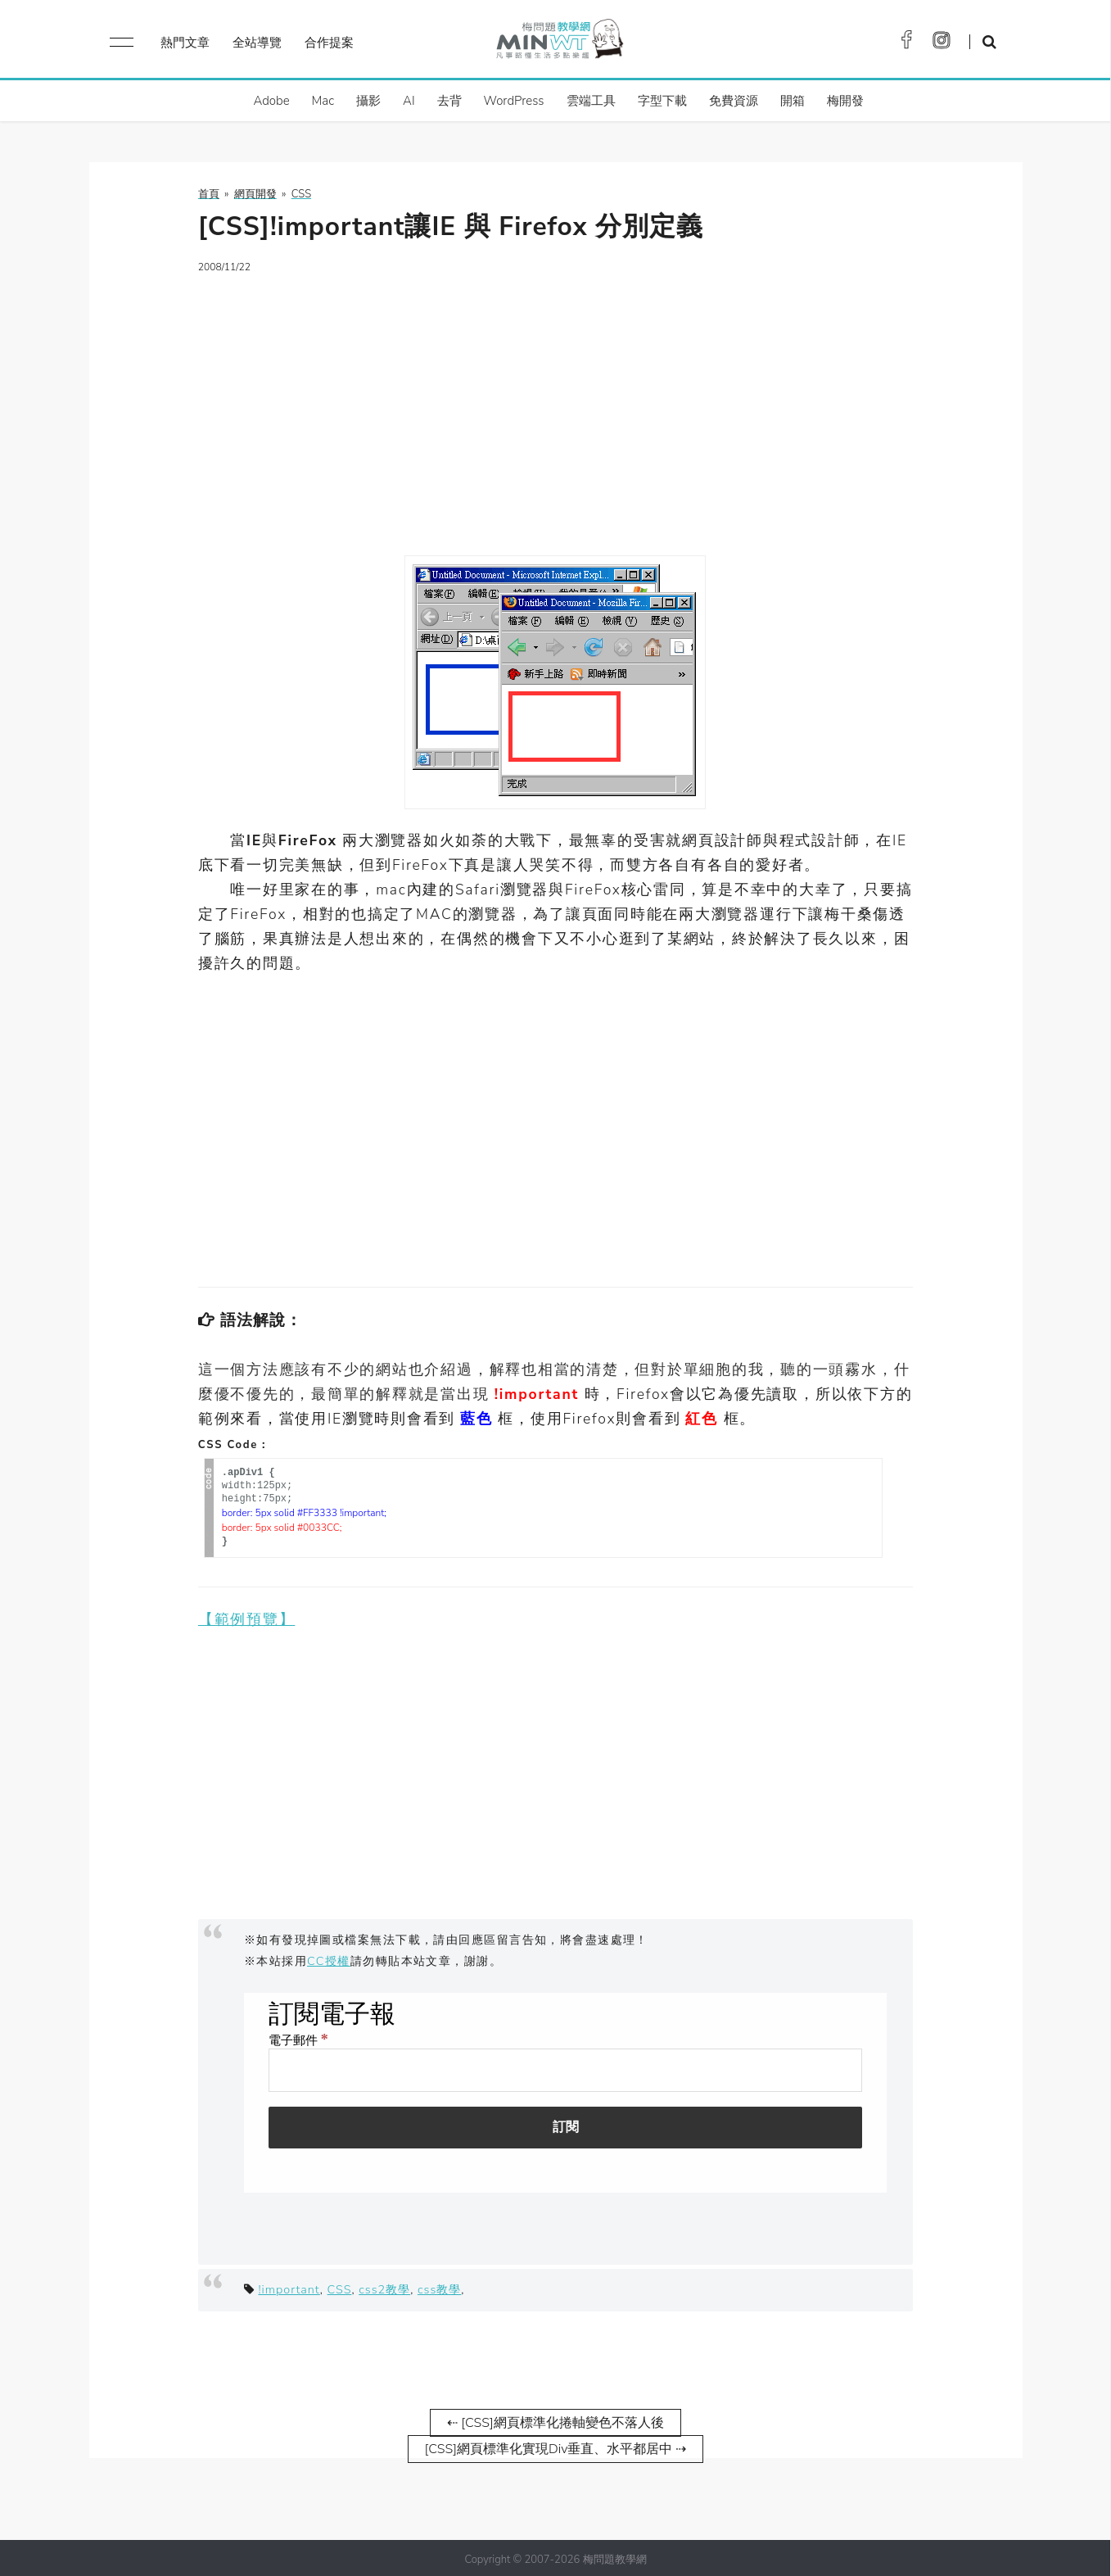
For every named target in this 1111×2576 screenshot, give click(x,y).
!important (288, 2286)
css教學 (439, 2286)
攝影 (368, 101)
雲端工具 (591, 101)
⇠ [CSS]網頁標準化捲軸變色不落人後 (555, 2420)
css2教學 (384, 2286)
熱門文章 (185, 42)
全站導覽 (257, 42)
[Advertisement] (555, 404)
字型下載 (662, 101)
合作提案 (329, 42)
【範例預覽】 (247, 1616)
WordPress (514, 101)
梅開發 (845, 101)
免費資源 (733, 101)
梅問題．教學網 (558, 43)
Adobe (271, 101)
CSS (339, 2286)
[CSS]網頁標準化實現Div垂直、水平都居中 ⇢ (556, 2446)
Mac (323, 101)
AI (409, 101)
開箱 (792, 101)
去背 (449, 101)
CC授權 (328, 1957)
